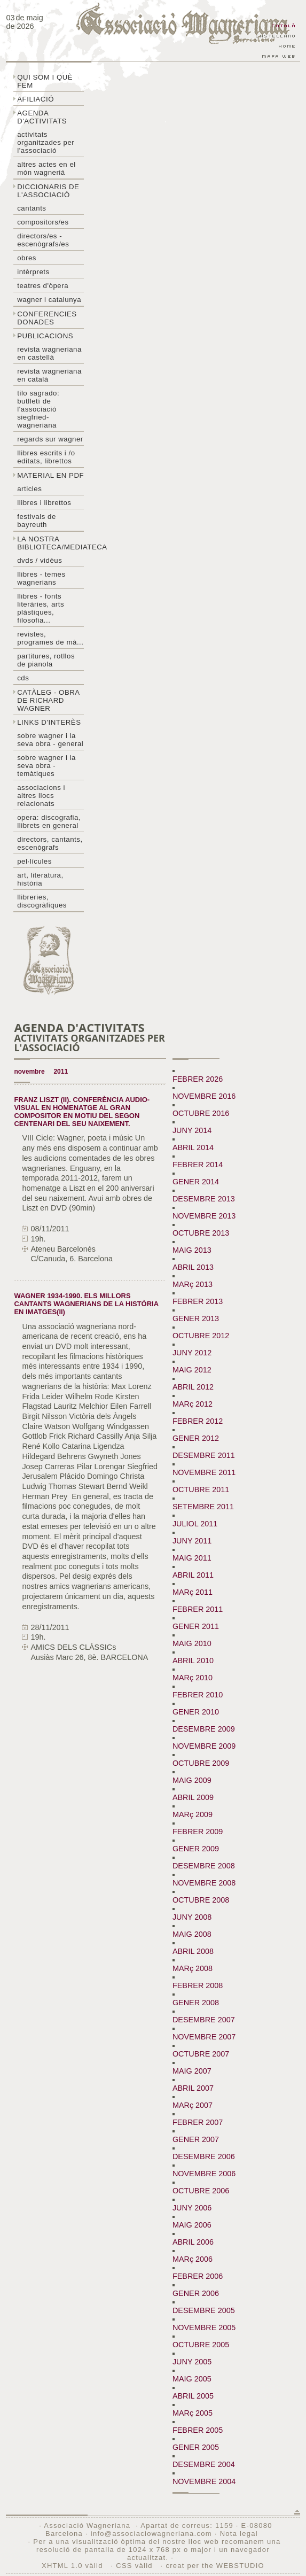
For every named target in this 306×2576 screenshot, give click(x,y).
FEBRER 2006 (197, 2276)
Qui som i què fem (45, 81)
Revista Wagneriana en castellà (49, 353)
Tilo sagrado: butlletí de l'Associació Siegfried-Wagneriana (38, 409)
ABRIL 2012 (193, 1387)
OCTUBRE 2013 (200, 1233)
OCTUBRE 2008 (200, 1900)
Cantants (31, 208)
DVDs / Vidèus (39, 560)
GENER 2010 (195, 1712)
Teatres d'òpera (42, 286)
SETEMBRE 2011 (203, 1506)
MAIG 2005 (191, 2379)
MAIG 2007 (191, 2071)
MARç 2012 (192, 1404)
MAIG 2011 (191, 1558)
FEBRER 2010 (197, 1694)
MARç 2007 (192, 2105)
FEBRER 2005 (197, 2430)
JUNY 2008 (191, 1917)
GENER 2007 (195, 2139)
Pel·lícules (34, 861)
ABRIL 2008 (193, 1951)
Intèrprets (33, 272)
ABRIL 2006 (193, 2242)
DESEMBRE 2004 (203, 2464)
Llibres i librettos (44, 503)
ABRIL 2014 (193, 1147)
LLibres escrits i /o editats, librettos (46, 457)
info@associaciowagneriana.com (151, 2534)
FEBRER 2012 (197, 1421)
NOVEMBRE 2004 (204, 2481)
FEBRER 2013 (197, 1301)
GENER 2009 (195, 1848)
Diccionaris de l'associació (48, 191)
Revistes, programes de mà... (50, 638)
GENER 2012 (195, 1438)
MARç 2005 (192, 2413)
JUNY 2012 (191, 1352)
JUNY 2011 (191, 1541)
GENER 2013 (195, 1318)
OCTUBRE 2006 (200, 2190)
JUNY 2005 (191, 2361)
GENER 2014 (195, 1181)
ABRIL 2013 (193, 1267)
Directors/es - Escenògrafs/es (43, 240)
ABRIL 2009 (193, 1797)
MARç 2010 (192, 1677)
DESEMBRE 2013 (203, 1198)
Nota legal (239, 2534)
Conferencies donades (47, 318)
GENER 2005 (195, 2447)
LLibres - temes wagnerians (41, 578)
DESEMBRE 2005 (203, 2310)
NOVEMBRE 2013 (204, 1216)
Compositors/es (42, 222)
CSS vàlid (135, 2566)
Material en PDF (50, 475)
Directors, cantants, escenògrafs (49, 843)
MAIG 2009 (191, 1780)
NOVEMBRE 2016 (204, 1096)
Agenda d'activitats (42, 117)
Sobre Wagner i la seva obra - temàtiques (46, 766)
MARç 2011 (192, 1592)
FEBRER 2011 (197, 1609)
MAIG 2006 (191, 2225)
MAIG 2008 (191, 1934)
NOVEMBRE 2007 (204, 2036)
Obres (26, 258)
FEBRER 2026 (197, 1079)
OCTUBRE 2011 (200, 1489)
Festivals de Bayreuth (36, 521)
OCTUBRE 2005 (200, 2344)
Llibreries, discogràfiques (42, 901)
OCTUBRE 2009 (200, 1763)
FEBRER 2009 (197, 1831)
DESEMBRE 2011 (203, 1455)
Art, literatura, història (40, 879)
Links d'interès (49, 722)
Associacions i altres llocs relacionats (41, 795)
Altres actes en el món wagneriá (46, 168)
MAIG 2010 (191, 1643)
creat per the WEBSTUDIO (215, 2566)
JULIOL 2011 (194, 1523)
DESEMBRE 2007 (203, 2019)
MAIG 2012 (191, 1369)
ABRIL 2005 (193, 2396)
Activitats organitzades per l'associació (45, 142)
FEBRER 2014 (197, 1164)
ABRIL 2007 (193, 2088)
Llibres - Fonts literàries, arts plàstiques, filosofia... (40, 608)
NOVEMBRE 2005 (204, 2327)
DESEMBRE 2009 (203, 1729)
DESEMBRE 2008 (203, 1865)
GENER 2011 (195, 1626)
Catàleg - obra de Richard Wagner (48, 700)
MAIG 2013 (191, 1250)
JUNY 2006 (191, 2207)
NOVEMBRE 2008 (204, 1883)
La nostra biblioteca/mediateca (50, 543)
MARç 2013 (192, 1284)
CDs (23, 678)
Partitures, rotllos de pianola (46, 660)
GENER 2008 (195, 2002)
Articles (29, 489)
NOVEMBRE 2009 (204, 1746)
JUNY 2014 (191, 1130)
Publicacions (45, 336)
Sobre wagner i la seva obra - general (50, 740)
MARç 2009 (192, 1814)
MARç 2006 (192, 2259)
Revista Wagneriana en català (49, 375)
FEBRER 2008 (197, 1985)
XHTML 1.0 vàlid (74, 2566)
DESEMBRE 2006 (203, 2156)
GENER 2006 (195, 2293)
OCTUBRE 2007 (200, 2054)
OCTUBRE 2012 (200, 1335)
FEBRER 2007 (197, 2122)
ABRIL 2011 (193, 1575)
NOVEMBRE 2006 (204, 2173)
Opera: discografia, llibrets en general (49, 821)
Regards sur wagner (50, 439)
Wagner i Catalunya (49, 300)
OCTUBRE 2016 (200, 1113)
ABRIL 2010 (193, 1660)
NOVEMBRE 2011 (204, 1472)
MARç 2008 (192, 1968)
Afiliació (35, 99)
